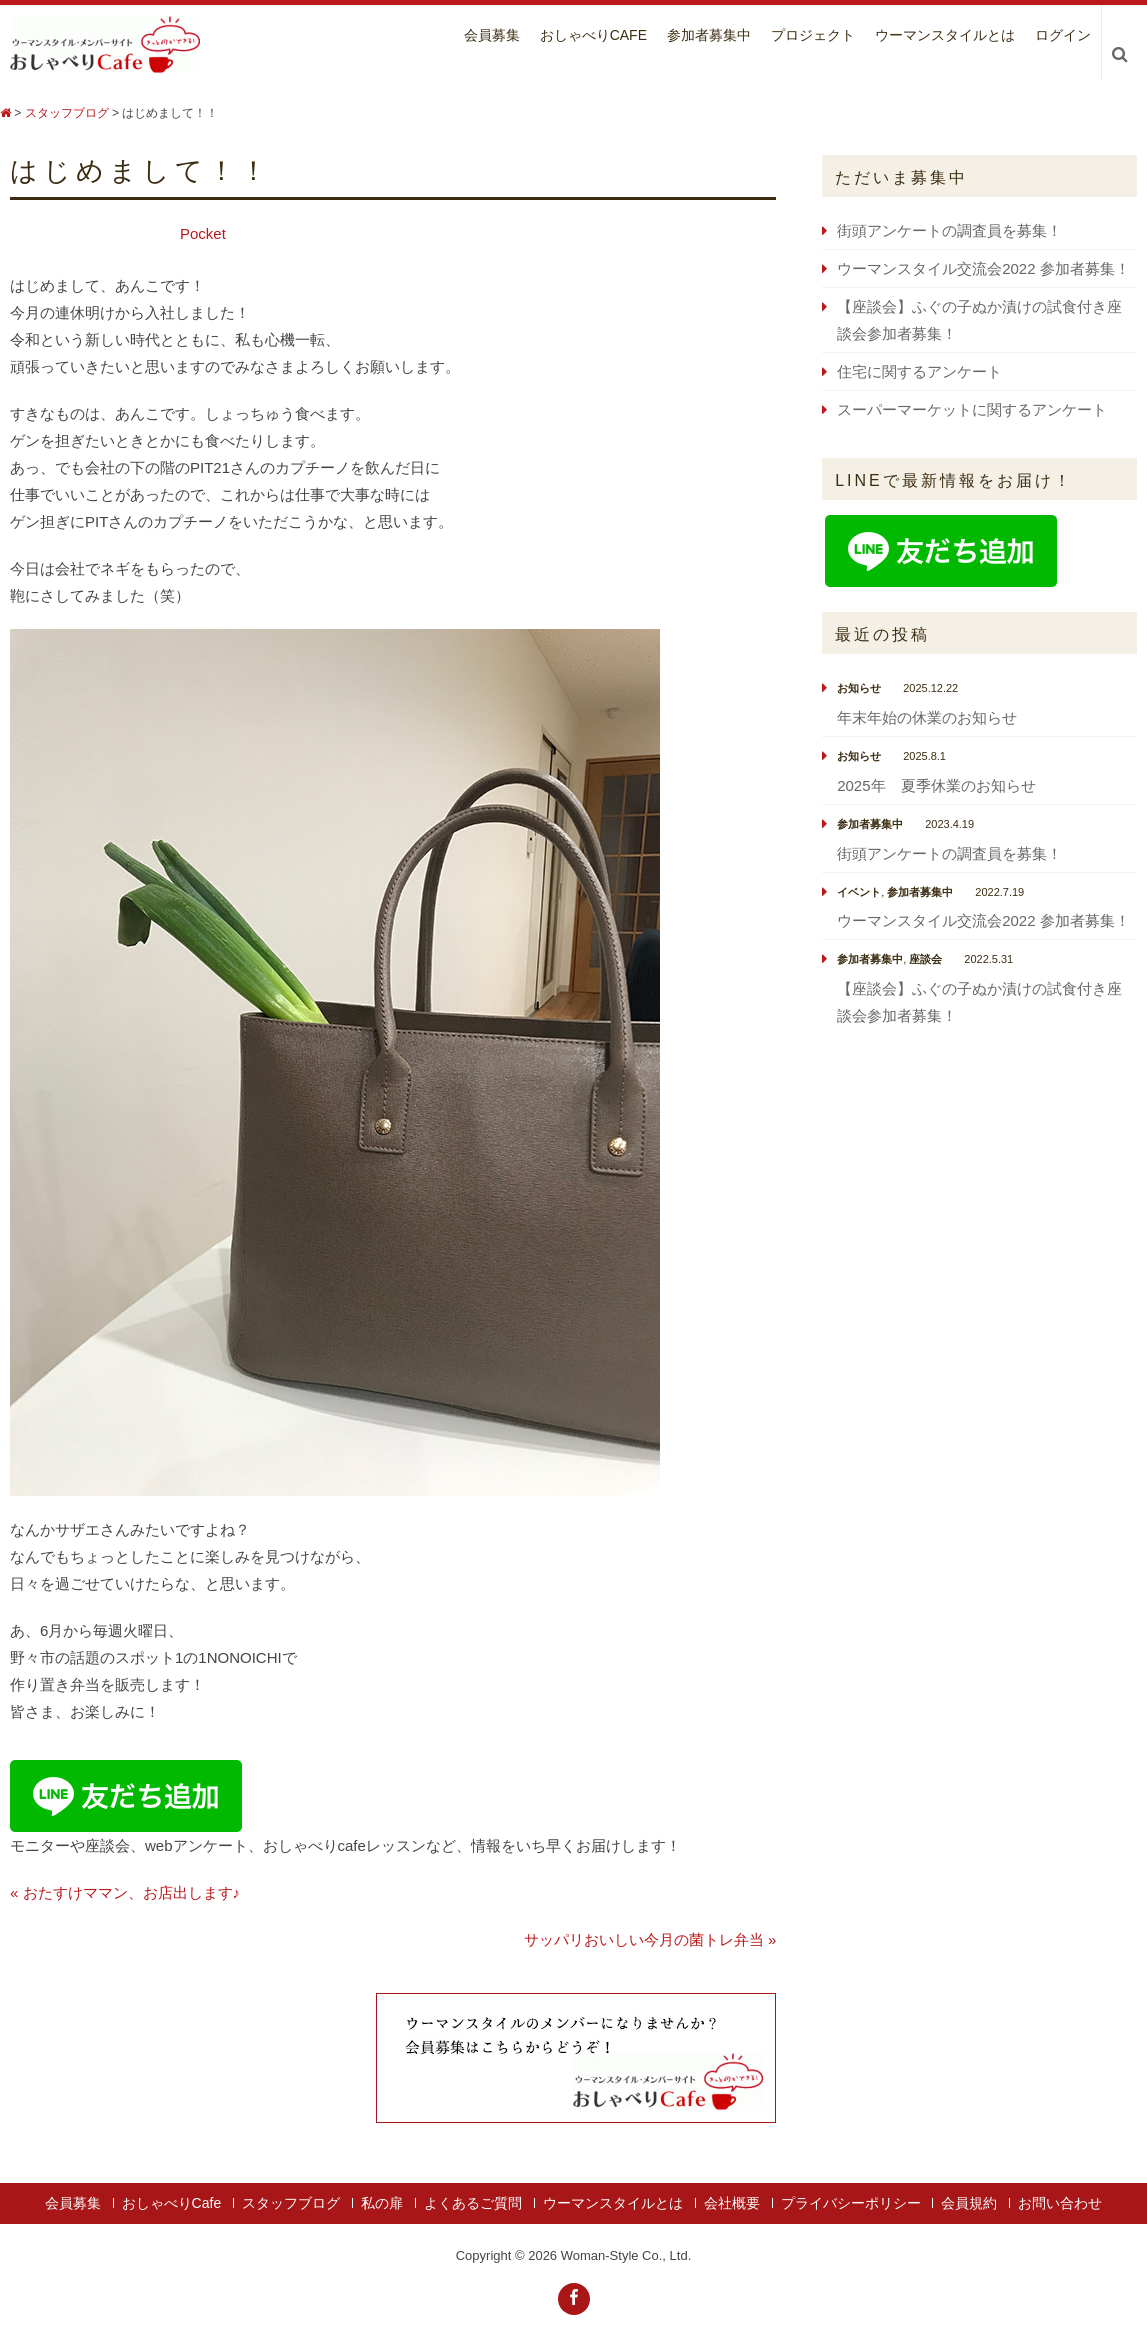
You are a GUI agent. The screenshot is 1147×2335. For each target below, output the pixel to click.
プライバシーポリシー (851, 2203)
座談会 (925, 959)
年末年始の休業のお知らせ (927, 717)
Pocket (203, 233)
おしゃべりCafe (593, 35)
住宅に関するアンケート (919, 371)
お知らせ (859, 688)
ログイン (1063, 35)
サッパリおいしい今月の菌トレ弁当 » (650, 1939)
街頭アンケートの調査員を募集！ (949, 230)
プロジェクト (813, 35)
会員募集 (492, 35)
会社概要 (732, 2203)
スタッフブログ (291, 2203)
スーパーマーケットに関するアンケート (972, 409)
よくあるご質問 (473, 2203)
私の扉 (382, 2203)
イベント (859, 892)
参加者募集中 (709, 35)
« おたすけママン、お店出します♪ (125, 1892)
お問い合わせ (1060, 2203)
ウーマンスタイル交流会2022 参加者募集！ (983, 268)
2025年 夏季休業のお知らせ (936, 785)
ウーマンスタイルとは (945, 35)
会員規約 (969, 2203)
